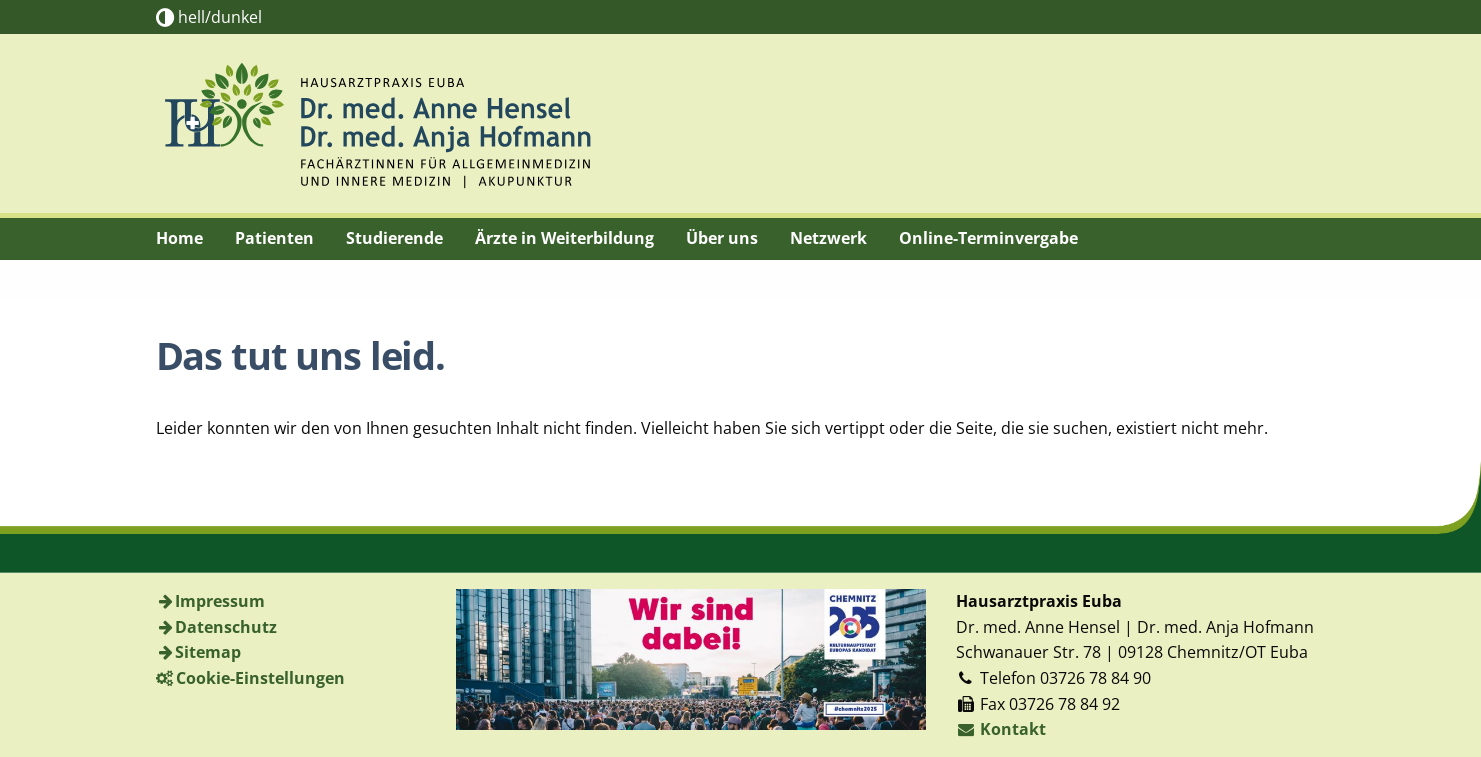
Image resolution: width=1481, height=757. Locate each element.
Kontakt (1001, 729)
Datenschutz (226, 627)
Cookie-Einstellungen (260, 678)
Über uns (722, 238)
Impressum (220, 601)
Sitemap (208, 652)
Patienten (274, 238)
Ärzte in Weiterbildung (564, 238)
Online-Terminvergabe (988, 238)
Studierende (394, 238)
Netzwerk (828, 238)
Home (179, 238)
